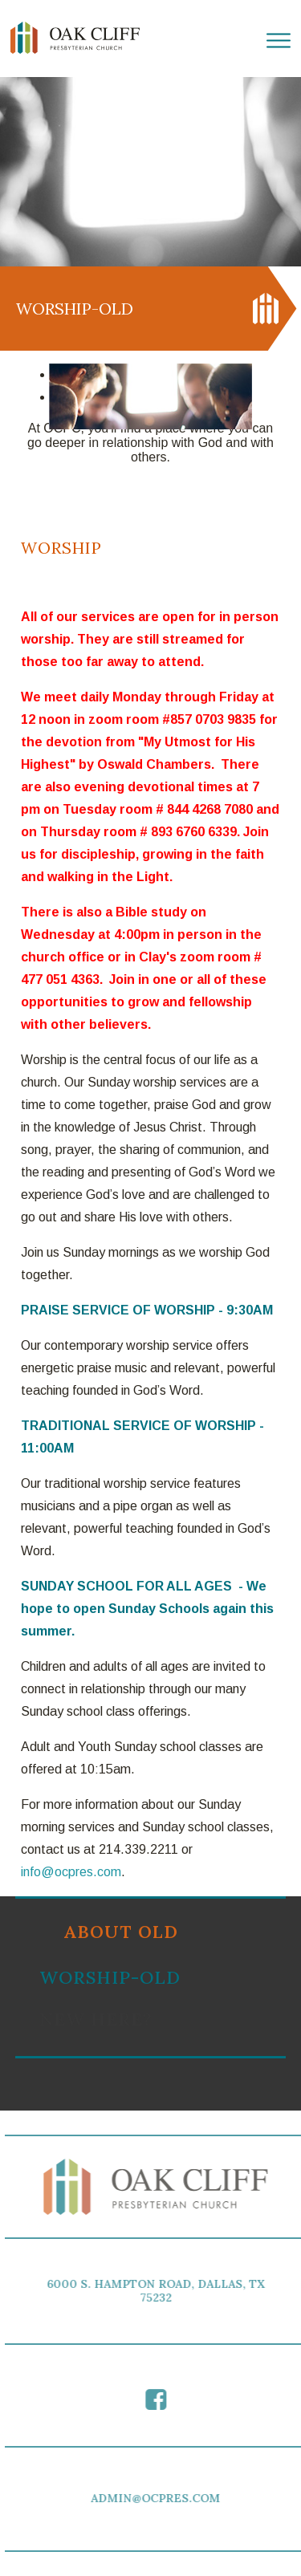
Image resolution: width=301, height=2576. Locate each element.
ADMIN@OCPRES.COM (158, 2498)
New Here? (95, 2019)
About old (120, 1931)
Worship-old (110, 1977)
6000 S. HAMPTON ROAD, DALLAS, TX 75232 (158, 2291)
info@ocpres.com (71, 1872)
